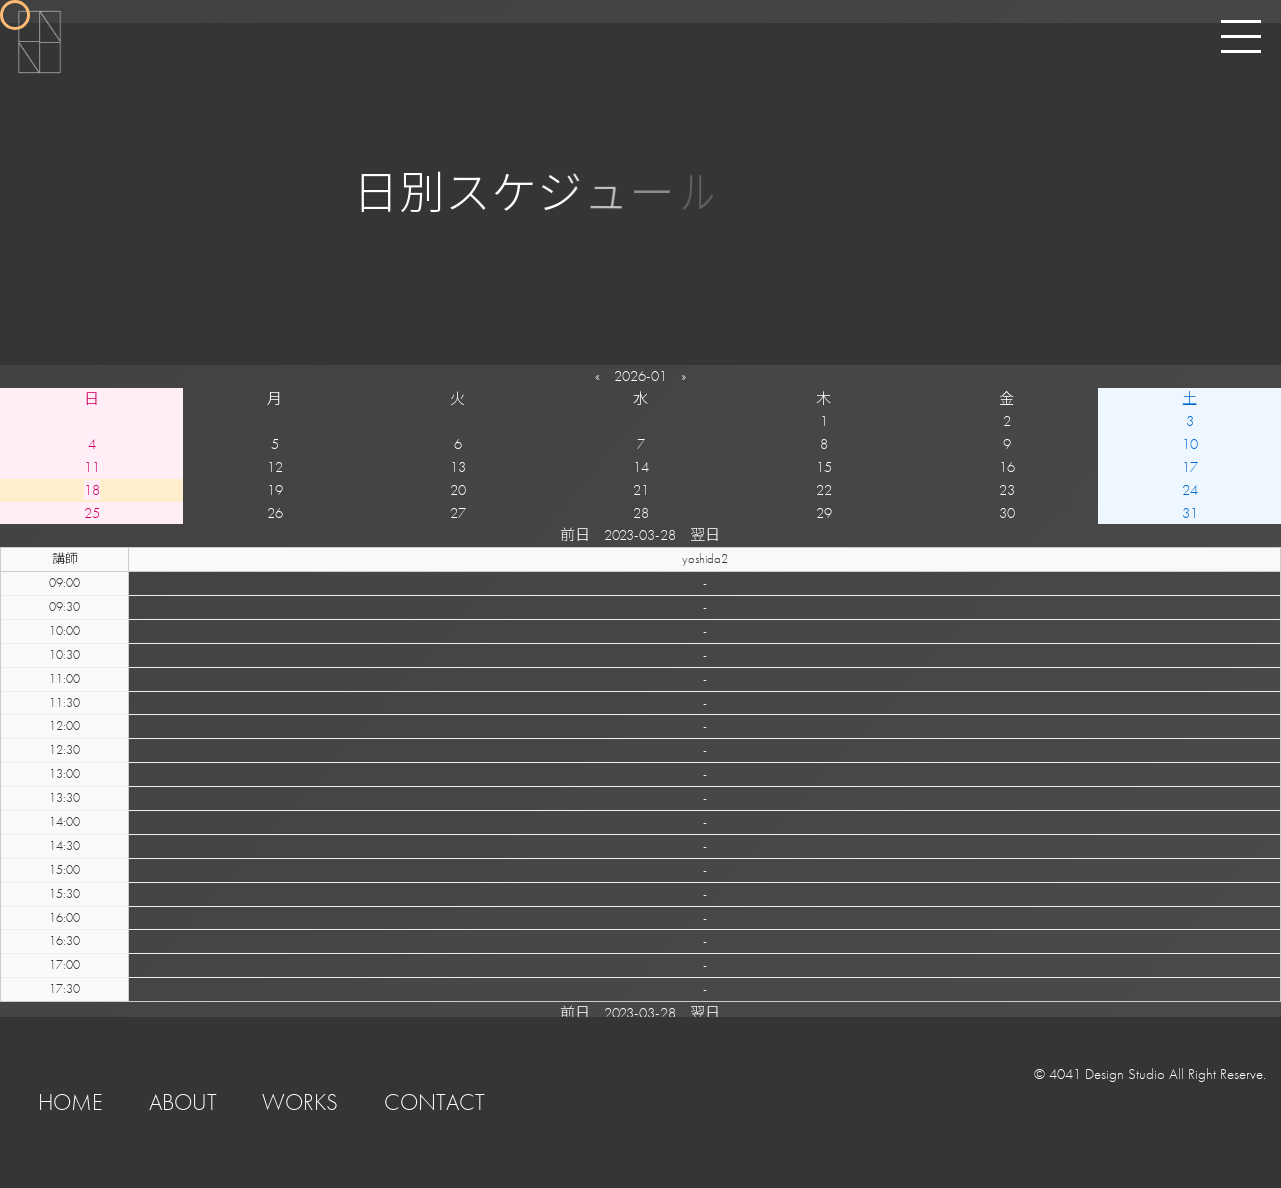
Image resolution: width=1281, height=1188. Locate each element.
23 (1007, 490)
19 (275, 490)
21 (641, 490)
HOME (70, 1102)
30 (1007, 513)
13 (458, 467)
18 (92, 490)
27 (458, 513)
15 (824, 467)
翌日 (705, 535)
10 (1190, 444)
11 (92, 467)
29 (824, 513)
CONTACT (434, 1102)
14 (641, 467)
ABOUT (183, 1102)
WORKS (300, 1102)
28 (641, 513)
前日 (575, 535)
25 (92, 513)
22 (824, 490)
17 (1190, 467)
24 (1190, 490)
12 (275, 467)
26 (275, 513)
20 (458, 490)
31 (1190, 513)
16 (1007, 467)
